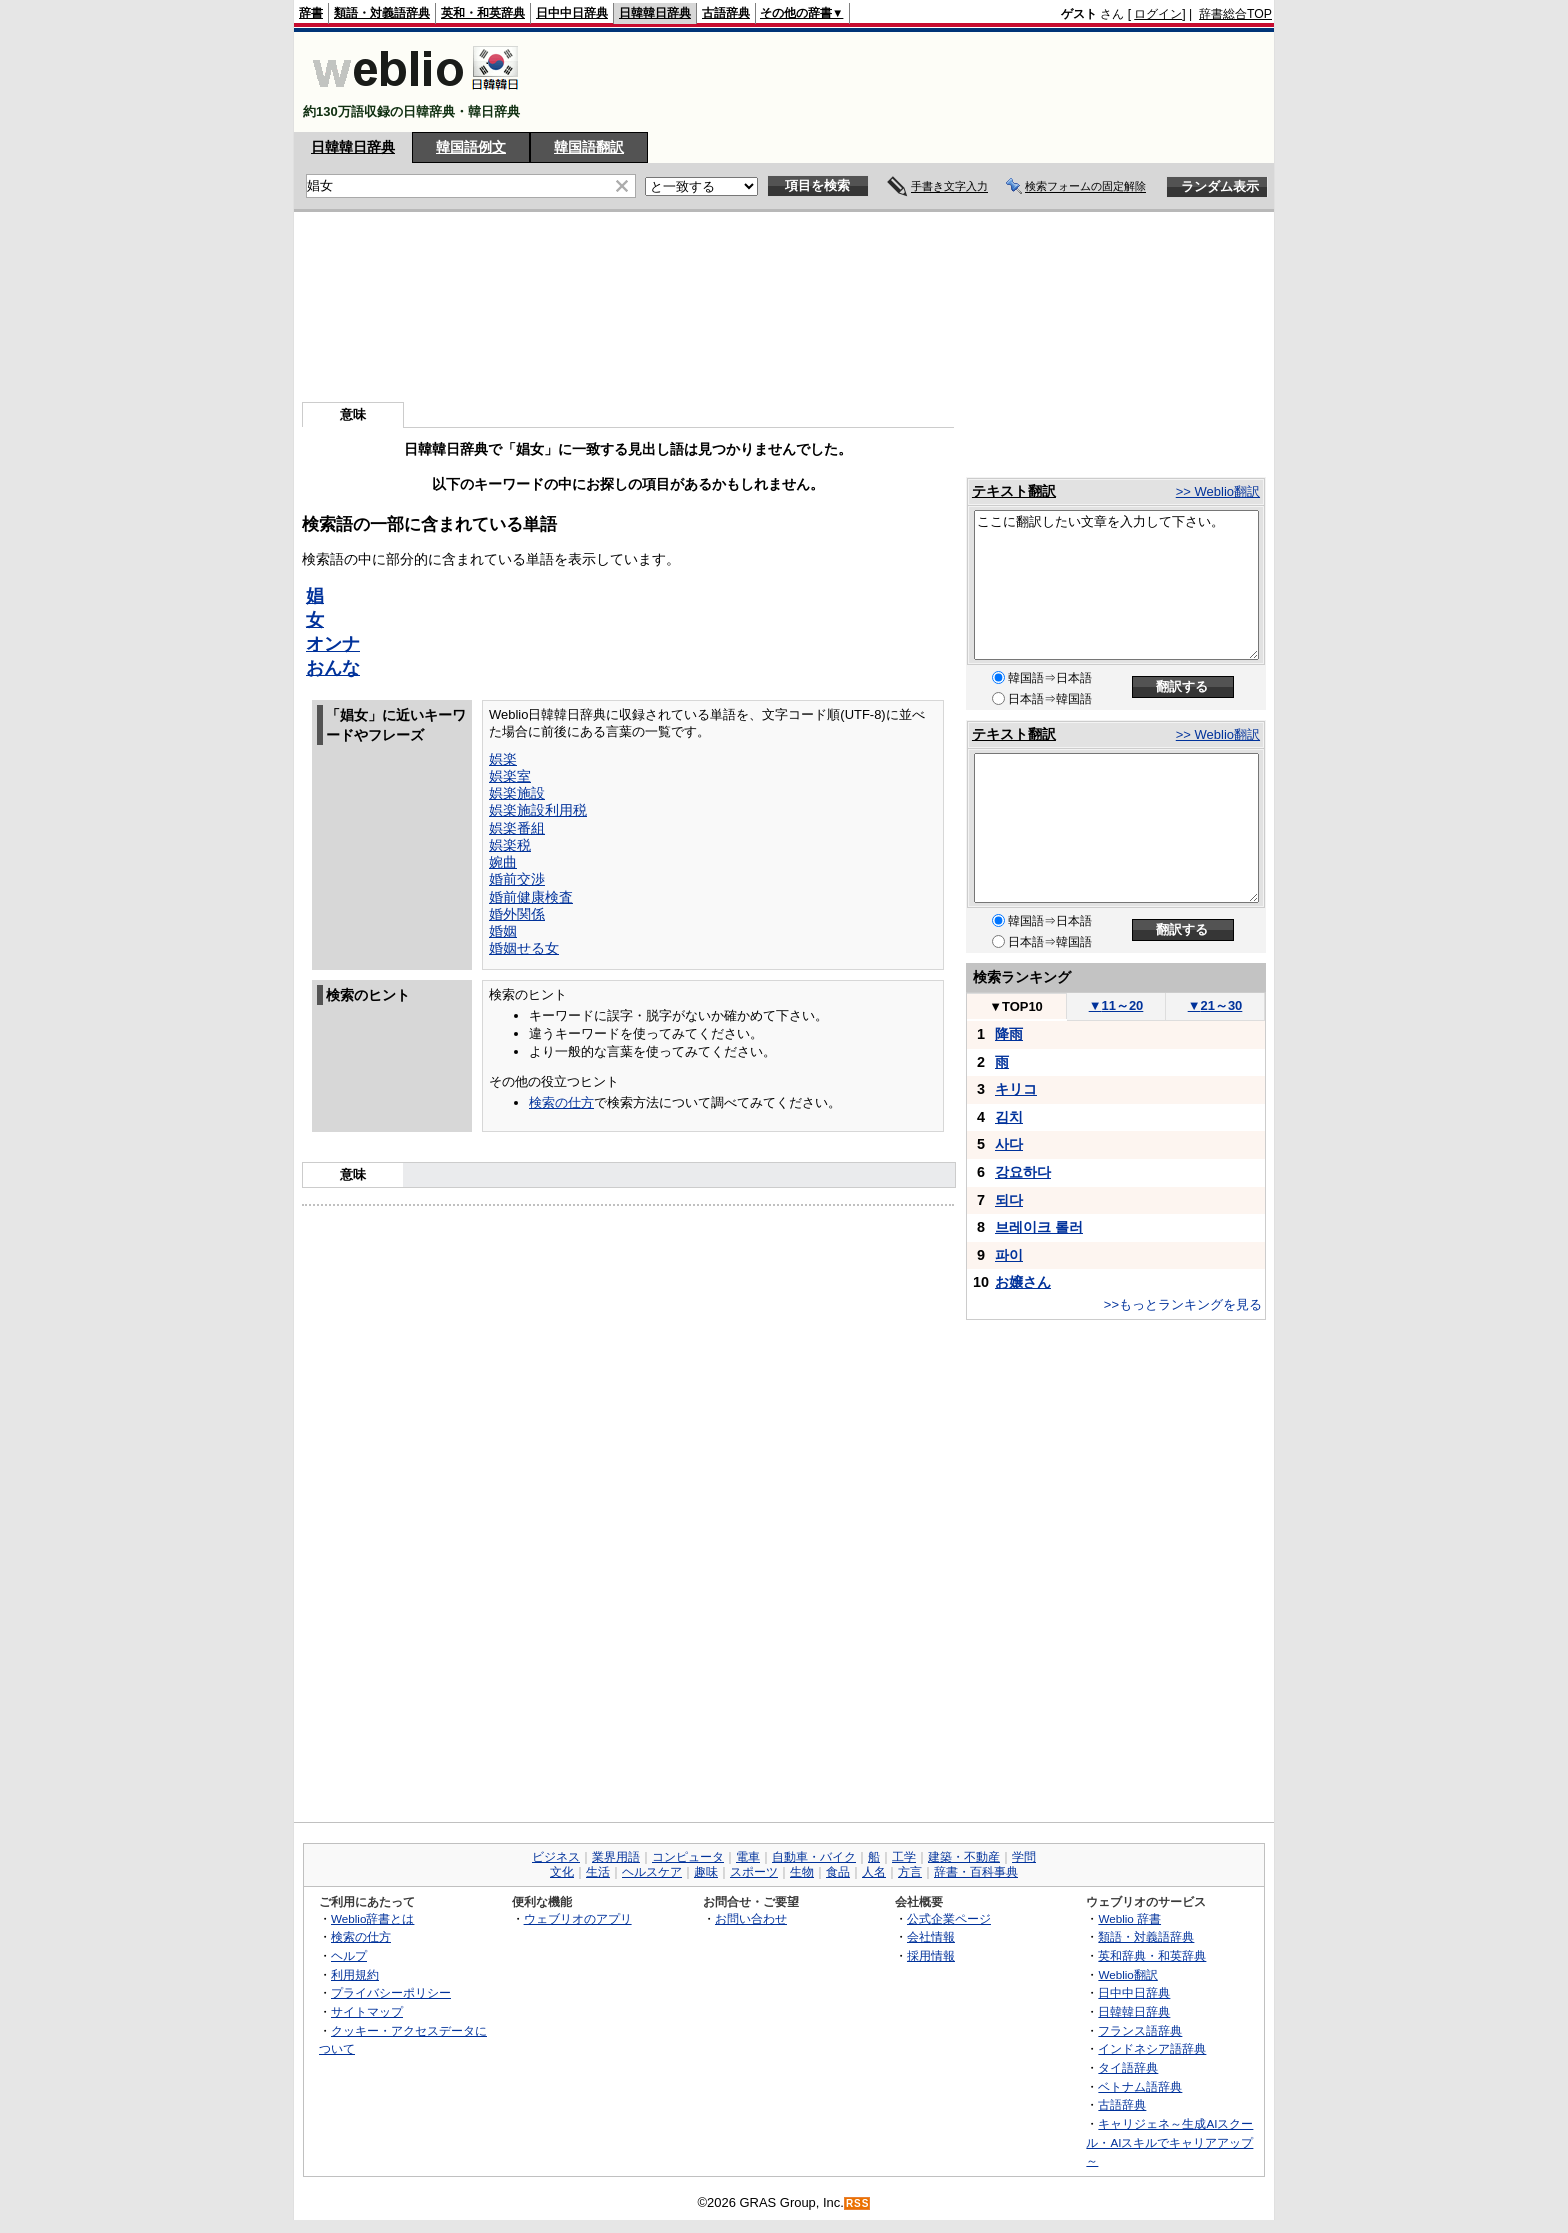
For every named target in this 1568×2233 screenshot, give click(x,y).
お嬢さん (1023, 1282)
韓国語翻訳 (589, 147)
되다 (1009, 1200)
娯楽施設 (517, 793)
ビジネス (556, 1857)
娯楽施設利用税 (538, 810)
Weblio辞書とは (372, 1918)
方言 (910, 1872)
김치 (1009, 1117)
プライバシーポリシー (391, 1992)
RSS (858, 2203)
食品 (838, 1872)
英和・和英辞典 (483, 13)
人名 (874, 1872)
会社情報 (931, 1936)
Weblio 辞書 (1129, 1918)
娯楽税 (510, 845)
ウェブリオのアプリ (578, 1918)
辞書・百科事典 (976, 1872)
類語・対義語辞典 (382, 13)
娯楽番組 (517, 828)
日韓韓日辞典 (655, 13)
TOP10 (1016, 1006)
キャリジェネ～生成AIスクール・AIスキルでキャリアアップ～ (1169, 2142)
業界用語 (616, 1857)
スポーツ (754, 1872)
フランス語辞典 (1140, 2030)
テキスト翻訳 (1014, 491)
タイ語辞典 (1128, 2067)
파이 (1009, 1255)
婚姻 (503, 931)
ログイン (1158, 14)
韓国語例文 (471, 147)
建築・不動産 (964, 1857)
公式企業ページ (949, 1918)
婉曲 (503, 862)
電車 (748, 1857)
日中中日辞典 (572, 13)
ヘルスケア (652, 1872)
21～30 (1215, 1005)
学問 (1024, 1857)
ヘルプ (349, 1955)
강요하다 (1023, 1172)
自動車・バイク (814, 1857)
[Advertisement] (908, 82)
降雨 (1009, 1034)
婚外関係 (517, 914)
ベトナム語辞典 (1140, 2086)
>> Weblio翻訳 (1218, 491)
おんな (333, 668)
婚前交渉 (517, 879)
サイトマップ (367, 2011)
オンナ (333, 644)
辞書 (311, 13)
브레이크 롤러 (1039, 1227)
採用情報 (931, 1955)
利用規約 (355, 1974)
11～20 (1116, 1005)
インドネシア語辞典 (1152, 2048)
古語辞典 (726, 13)
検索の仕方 (561, 1102)
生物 (802, 1872)
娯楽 (503, 759)
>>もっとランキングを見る (1183, 1304)
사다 (1009, 1144)
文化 (562, 1872)
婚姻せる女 (524, 948)
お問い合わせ (751, 1918)
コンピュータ (688, 1857)
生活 (598, 1872)
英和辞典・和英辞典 (1152, 1955)
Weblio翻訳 (1127, 1974)
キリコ (1016, 1089)
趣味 (706, 1872)
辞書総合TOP (1235, 14)
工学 (904, 1857)
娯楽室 (510, 776)
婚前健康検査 (531, 897)
